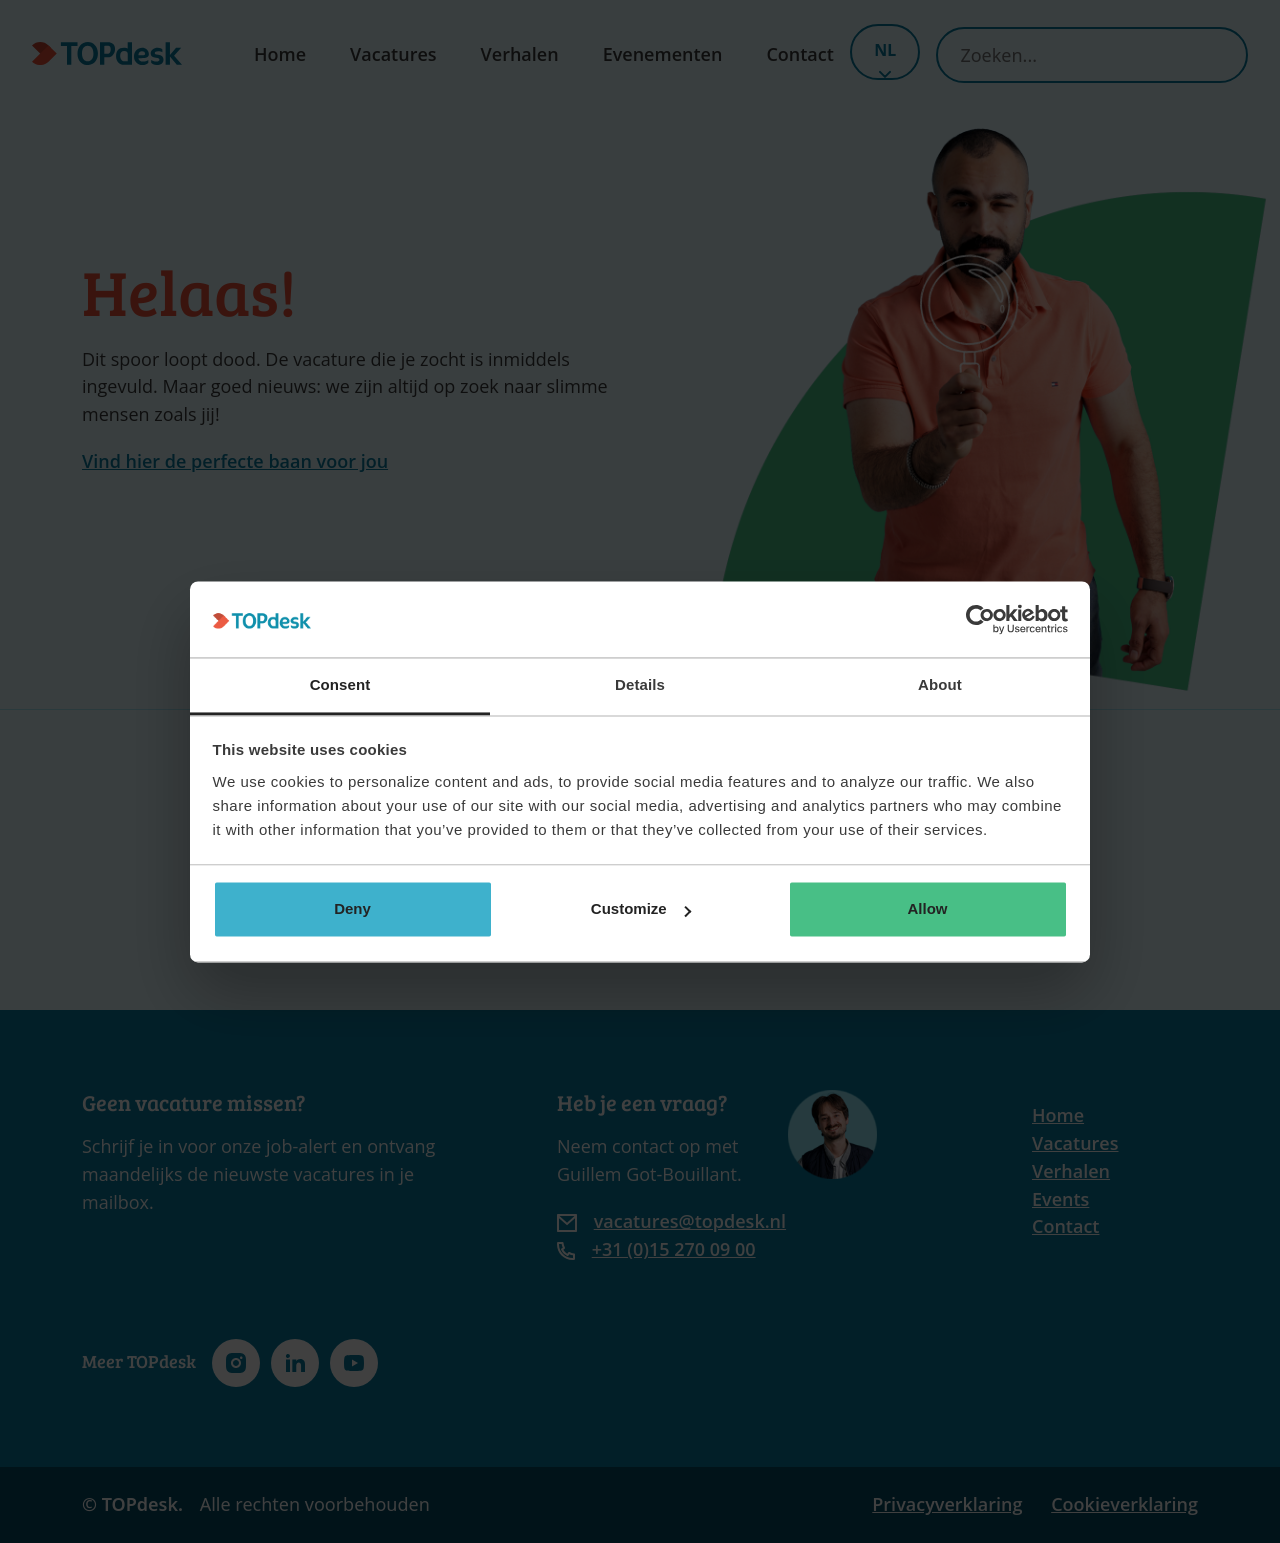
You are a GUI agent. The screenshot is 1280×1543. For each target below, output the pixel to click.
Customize (641, 909)
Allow (928, 909)
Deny (352, 909)
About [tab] (940, 685)
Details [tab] (640, 685)
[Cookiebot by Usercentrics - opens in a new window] (980, 619)
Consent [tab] (340, 685)
